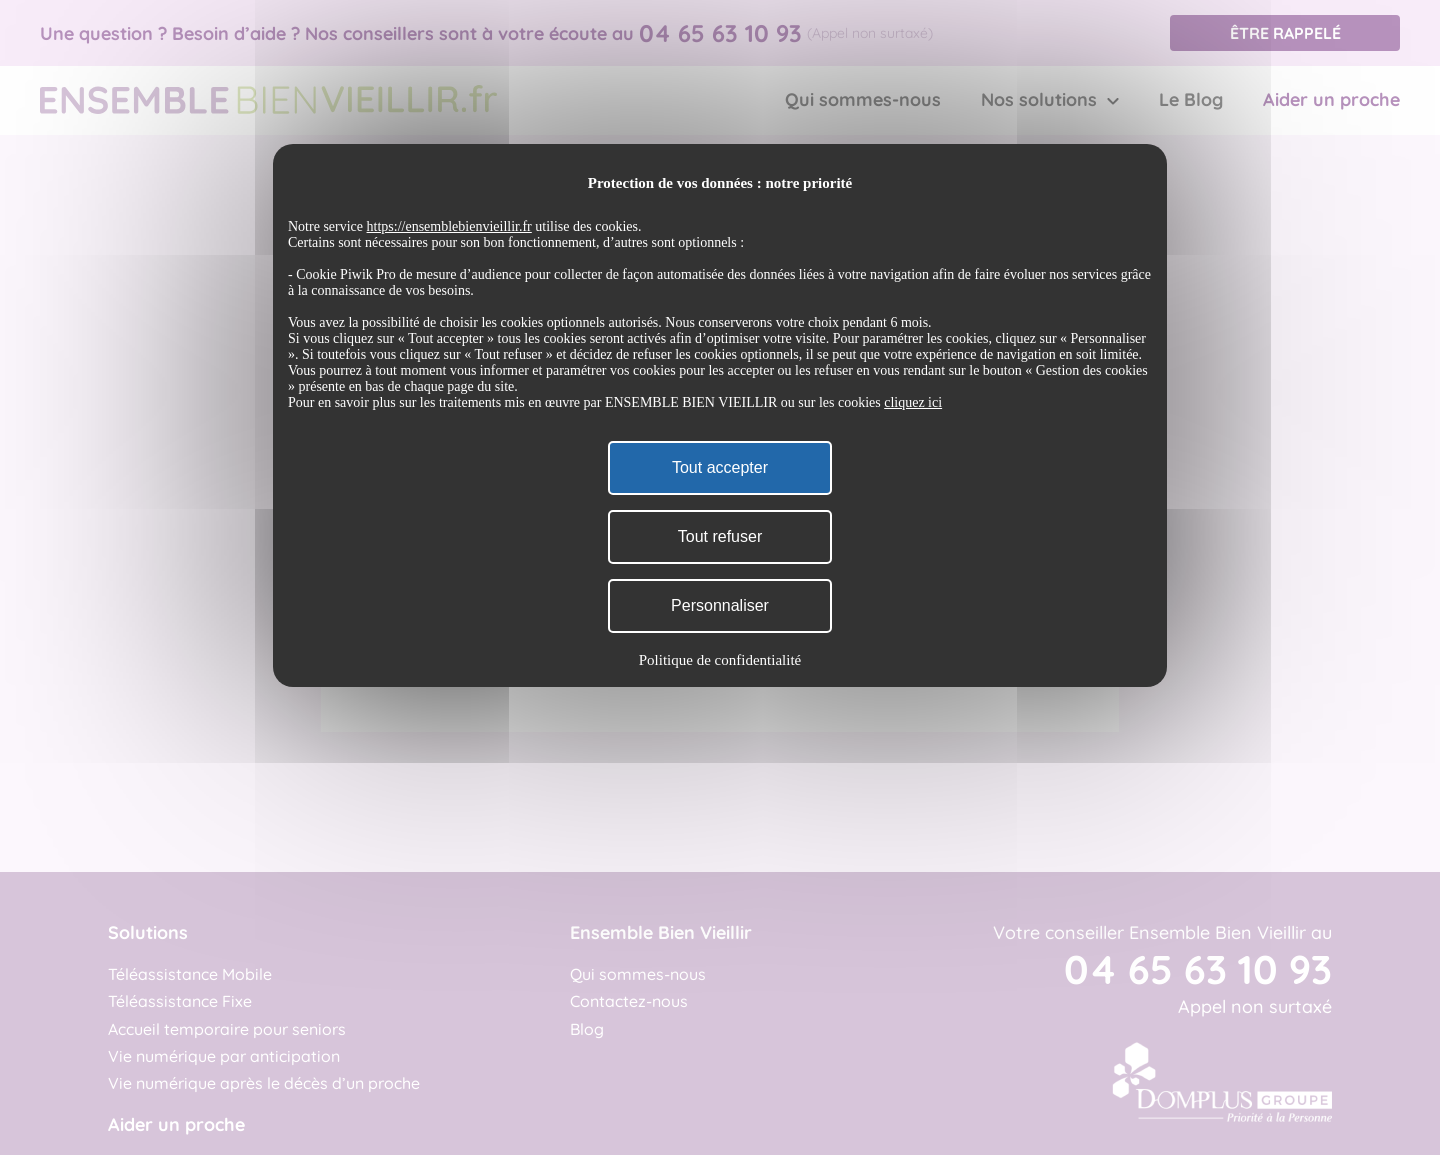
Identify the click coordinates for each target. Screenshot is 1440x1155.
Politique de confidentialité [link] (720, 660)
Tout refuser (720, 536)
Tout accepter (720, 467)
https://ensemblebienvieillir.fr (449, 226)
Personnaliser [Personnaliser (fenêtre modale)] (720, 605)
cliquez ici (913, 402)
